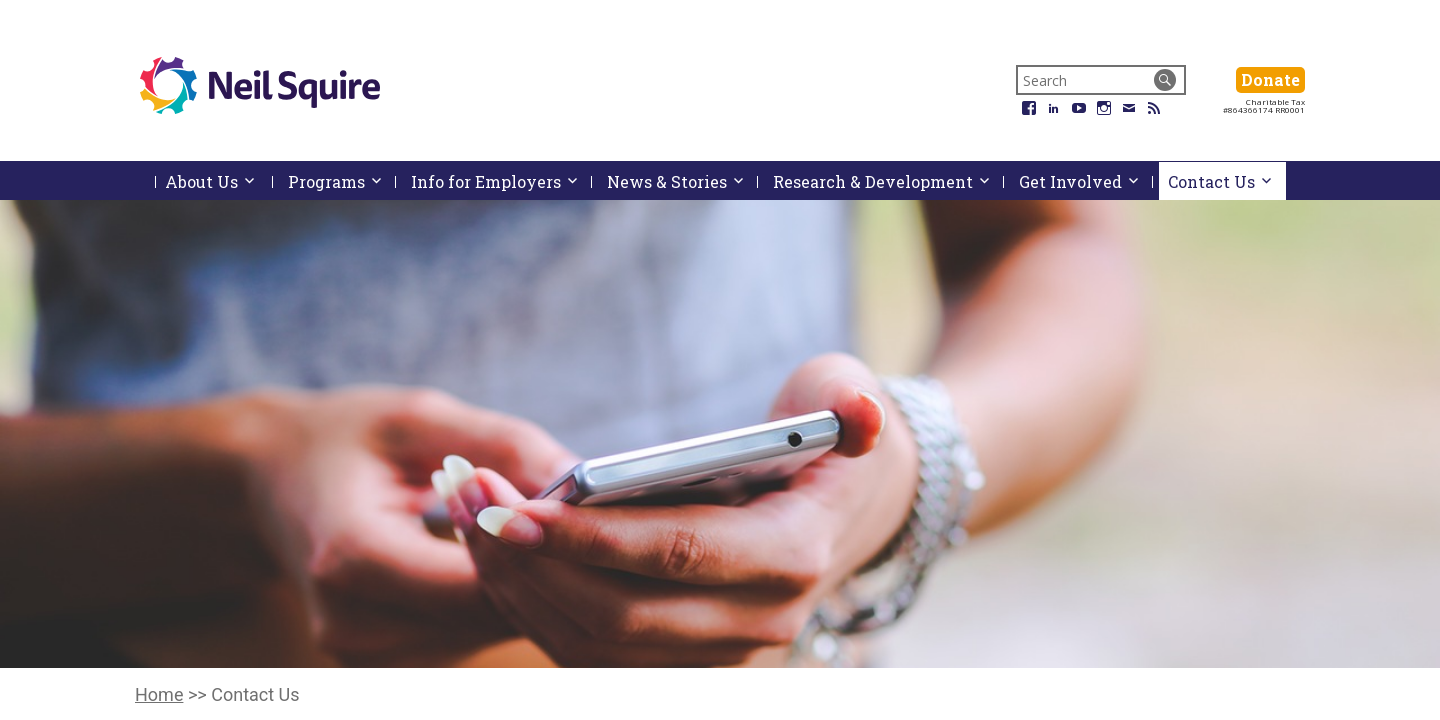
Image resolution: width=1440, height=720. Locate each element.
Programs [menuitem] (342, 181)
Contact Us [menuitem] (1227, 181)
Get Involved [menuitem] (1086, 181)
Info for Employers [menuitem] (501, 181)
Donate (1273, 79)
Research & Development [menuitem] (888, 181)
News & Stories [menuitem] (682, 181)
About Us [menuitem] (219, 185)
